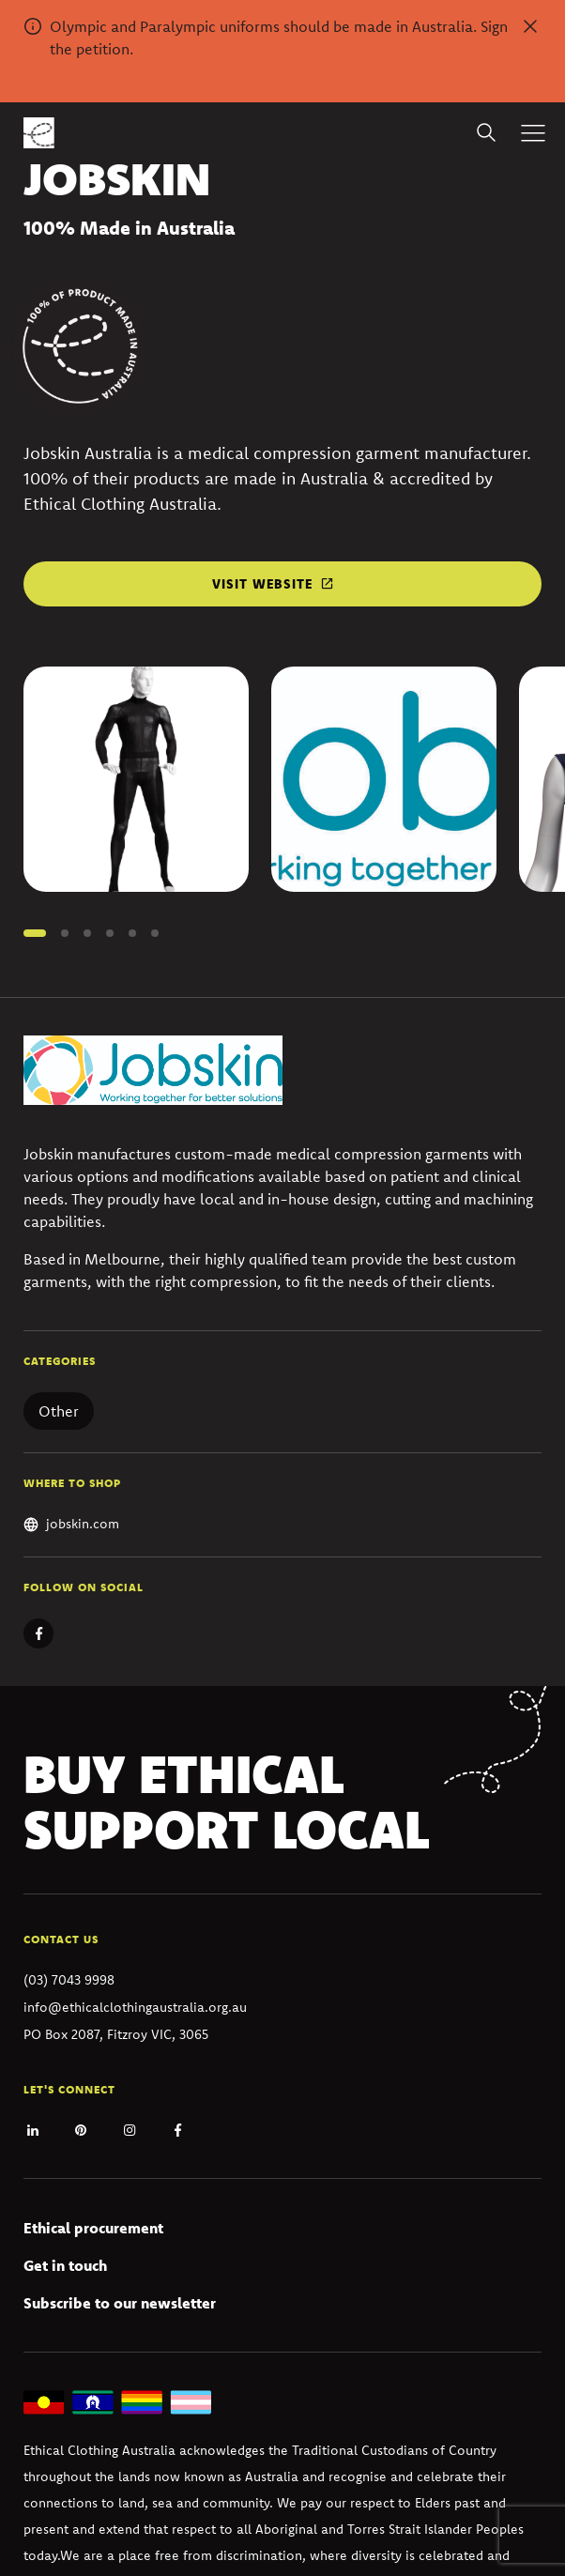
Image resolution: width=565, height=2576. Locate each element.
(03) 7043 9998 (69, 1979)
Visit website (262, 583)
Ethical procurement (93, 2227)
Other (58, 1411)
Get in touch (65, 2265)
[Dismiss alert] (530, 26)
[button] (34, 933)
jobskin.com (82, 1523)
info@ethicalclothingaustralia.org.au (135, 2007)
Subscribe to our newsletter (119, 2302)
